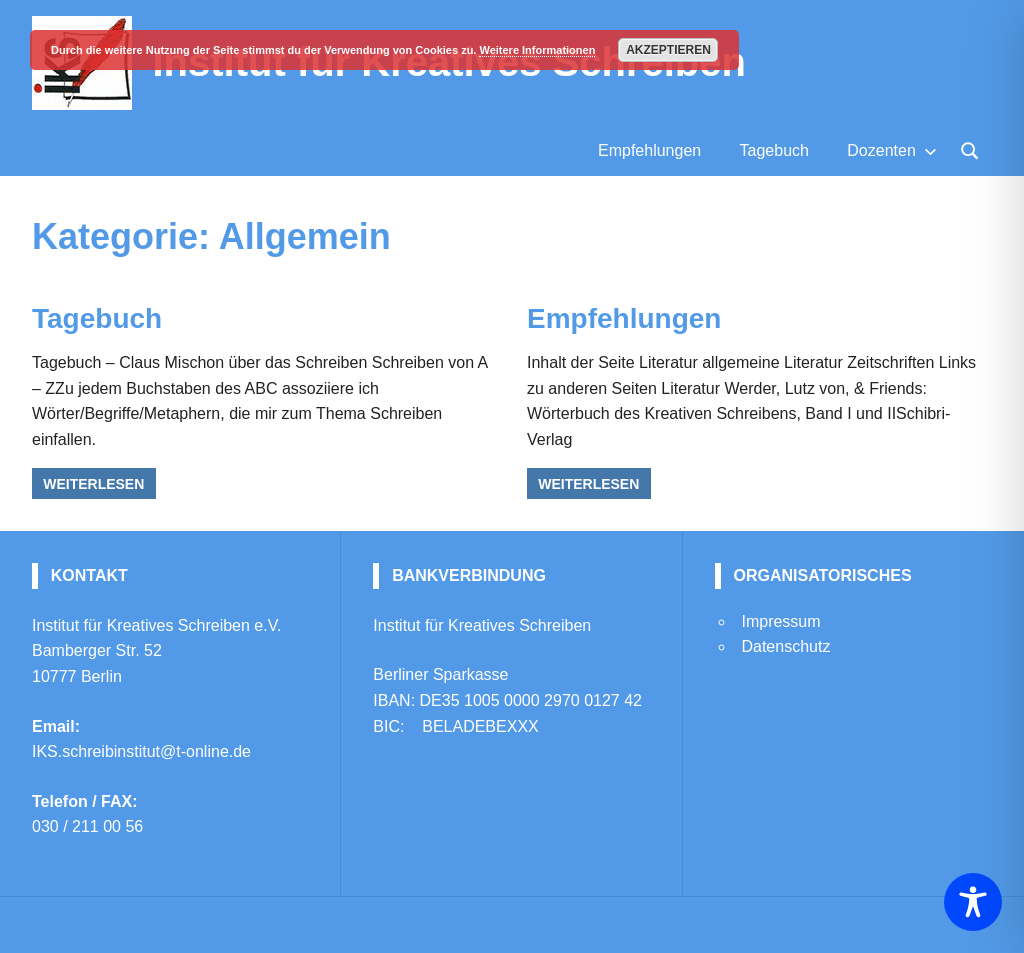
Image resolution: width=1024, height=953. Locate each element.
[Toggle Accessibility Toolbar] (973, 902)
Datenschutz (785, 646)
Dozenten (892, 150)
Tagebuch (774, 150)
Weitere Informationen (537, 50)
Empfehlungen (649, 150)
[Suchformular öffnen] (970, 149)
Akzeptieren (668, 50)
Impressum (780, 621)
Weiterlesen (93, 484)
